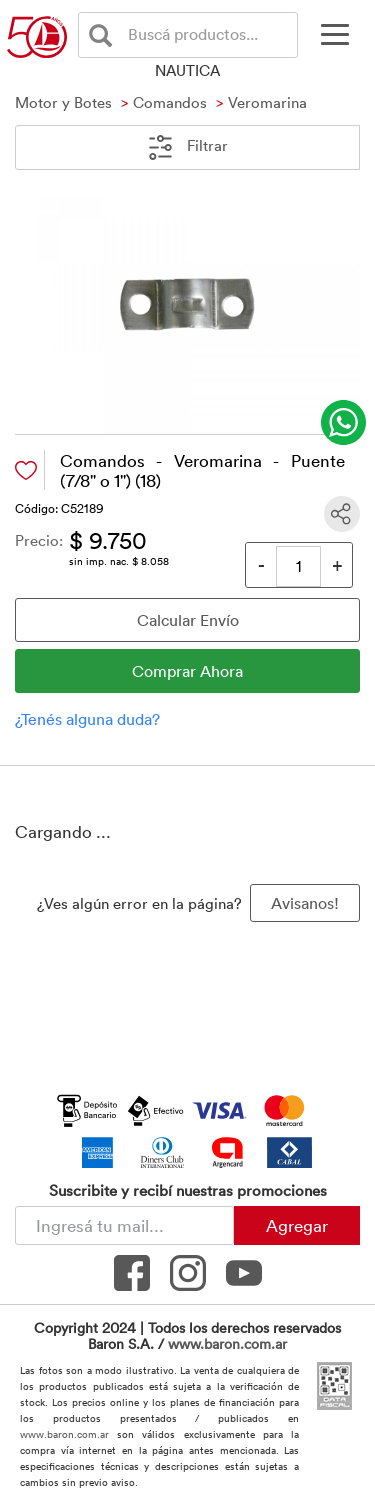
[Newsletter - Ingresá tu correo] (124, 1225)
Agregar (297, 1225)
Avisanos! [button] (305, 903)
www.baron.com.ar (227, 1343)
